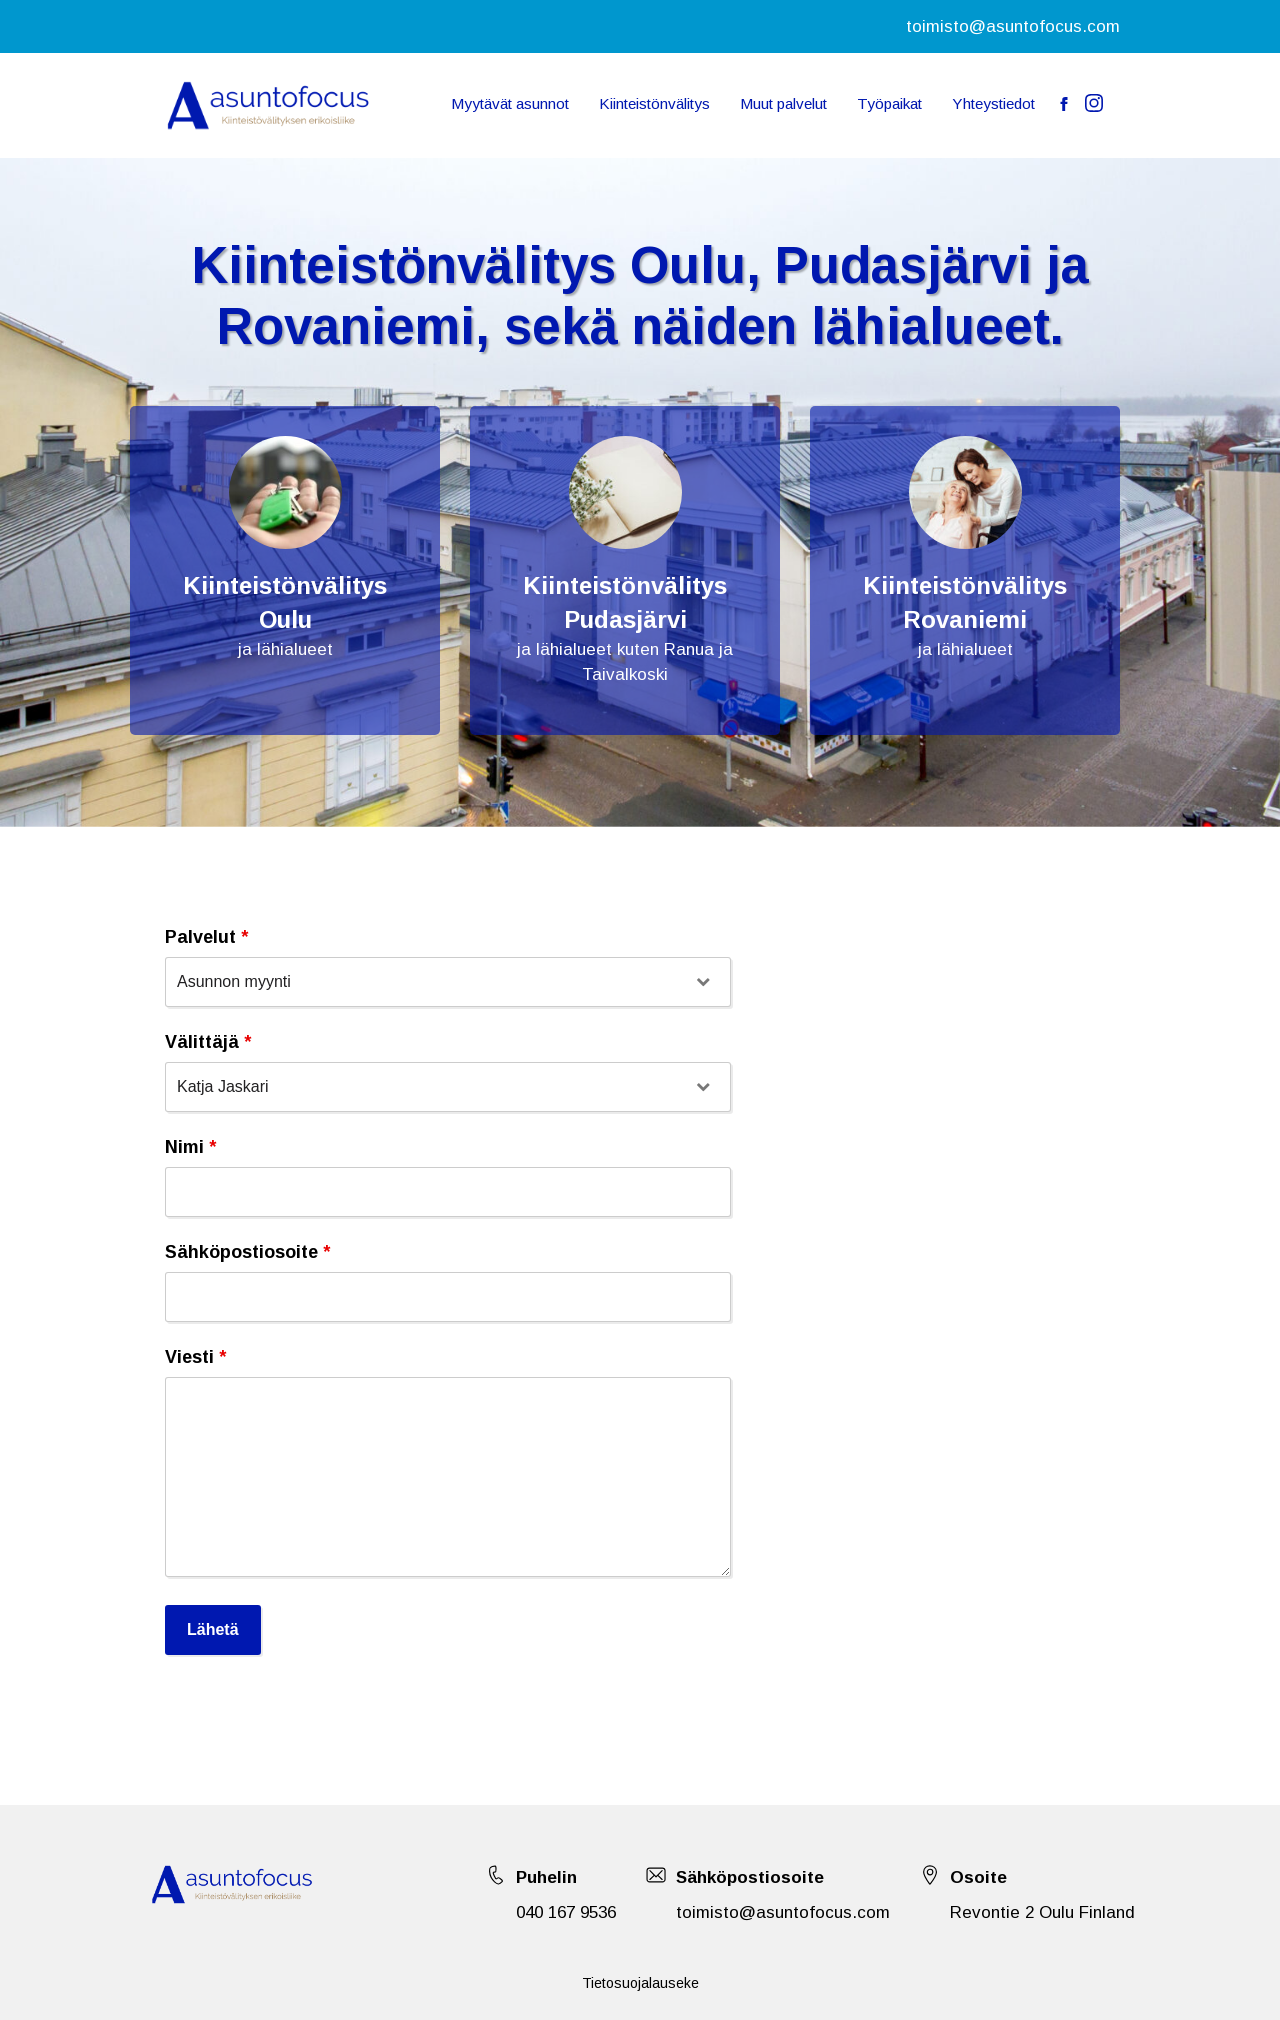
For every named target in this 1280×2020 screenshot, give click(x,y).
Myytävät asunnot (510, 103)
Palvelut (206, 937)
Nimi (190, 1147)
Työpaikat (889, 103)
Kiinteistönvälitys (654, 103)
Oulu (285, 619)
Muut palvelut (783, 103)
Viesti (195, 1357)
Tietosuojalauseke (640, 1983)
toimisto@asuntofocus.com (1013, 26)
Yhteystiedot (993, 103)
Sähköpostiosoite (247, 1252)
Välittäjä (208, 1042)
